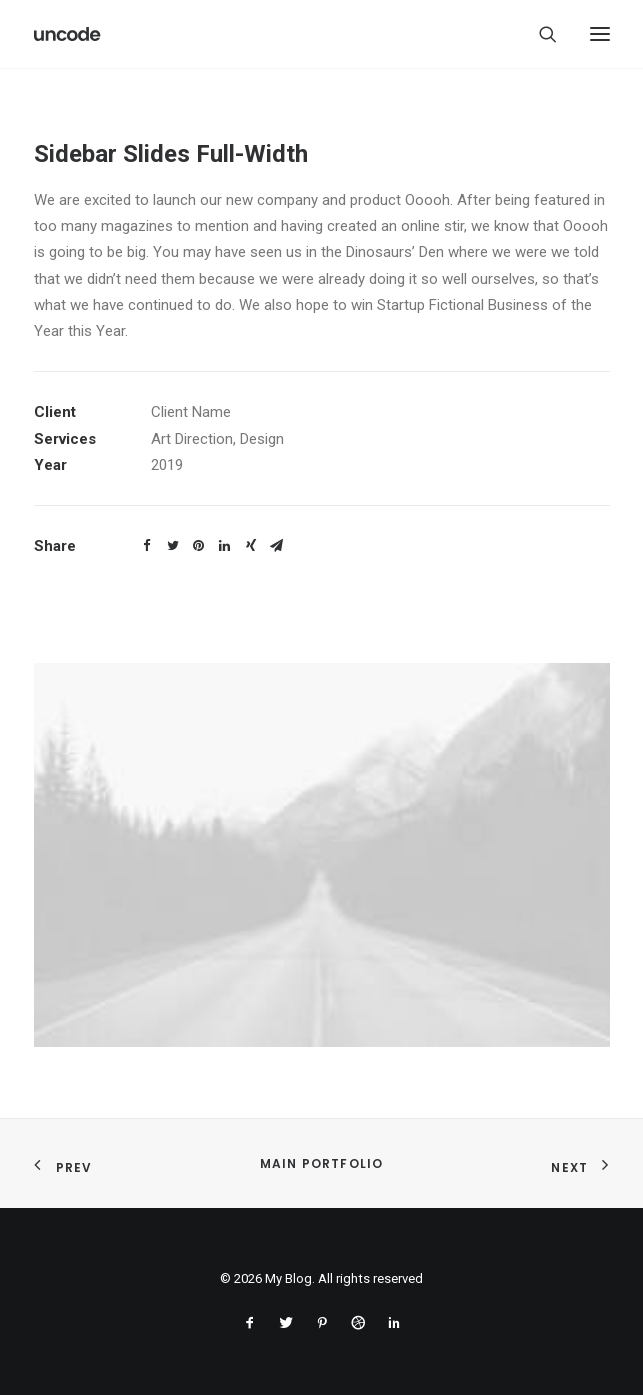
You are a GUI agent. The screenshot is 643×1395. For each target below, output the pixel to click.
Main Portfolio (322, 1163)
